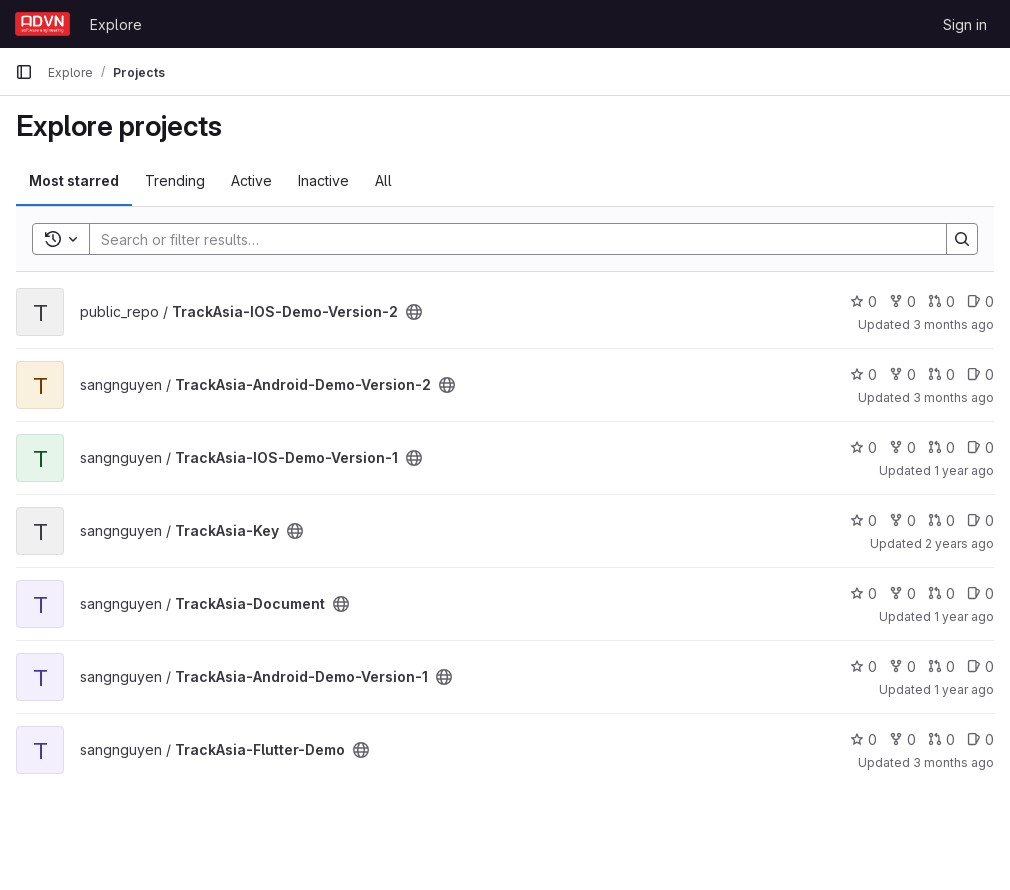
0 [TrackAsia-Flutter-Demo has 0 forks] (902, 739)
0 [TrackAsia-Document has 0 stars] (863, 593)
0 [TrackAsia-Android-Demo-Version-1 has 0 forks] (902, 666)
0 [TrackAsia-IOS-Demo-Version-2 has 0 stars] (863, 301)
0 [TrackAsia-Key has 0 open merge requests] (941, 520)
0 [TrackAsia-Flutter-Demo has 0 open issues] (980, 739)
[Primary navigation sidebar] (24, 72)
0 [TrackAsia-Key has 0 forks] (902, 520)
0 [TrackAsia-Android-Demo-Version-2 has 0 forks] (902, 374)
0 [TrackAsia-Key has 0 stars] (863, 520)
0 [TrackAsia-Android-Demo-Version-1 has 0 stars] (863, 666)
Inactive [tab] (323, 180)
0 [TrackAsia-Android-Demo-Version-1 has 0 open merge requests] (941, 666)
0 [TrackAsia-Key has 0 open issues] (980, 520)
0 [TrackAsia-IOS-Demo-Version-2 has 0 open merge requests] (941, 301)
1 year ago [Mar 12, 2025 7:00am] (964, 470)
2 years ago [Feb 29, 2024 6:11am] (959, 543)
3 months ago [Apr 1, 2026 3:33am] (953, 324)
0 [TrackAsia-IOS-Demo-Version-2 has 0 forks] (902, 301)
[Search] (508, 239)
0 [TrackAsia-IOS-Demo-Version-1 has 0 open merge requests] (941, 447)
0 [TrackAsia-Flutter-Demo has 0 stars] (863, 739)
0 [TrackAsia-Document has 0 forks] (902, 593)
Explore (116, 24)
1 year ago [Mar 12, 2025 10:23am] (964, 616)
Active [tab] (251, 180)
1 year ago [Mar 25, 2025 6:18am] (964, 689)
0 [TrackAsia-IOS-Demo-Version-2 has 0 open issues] (980, 301)
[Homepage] (42, 24)
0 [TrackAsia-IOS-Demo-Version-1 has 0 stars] (863, 447)
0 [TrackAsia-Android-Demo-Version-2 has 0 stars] (863, 374)
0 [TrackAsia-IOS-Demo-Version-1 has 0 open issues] (980, 447)
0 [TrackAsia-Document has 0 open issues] (980, 593)
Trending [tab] (175, 180)
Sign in (965, 24)
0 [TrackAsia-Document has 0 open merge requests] (941, 593)
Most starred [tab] (74, 180)
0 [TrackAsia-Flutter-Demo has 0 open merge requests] (941, 739)
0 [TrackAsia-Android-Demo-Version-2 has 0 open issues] (980, 374)
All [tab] (383, 180)
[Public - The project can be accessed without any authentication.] (414, 312)
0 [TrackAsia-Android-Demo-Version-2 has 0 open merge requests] (941, 374)
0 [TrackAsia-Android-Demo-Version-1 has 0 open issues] (980, 666)
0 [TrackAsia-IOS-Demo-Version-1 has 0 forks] (902, 447)
